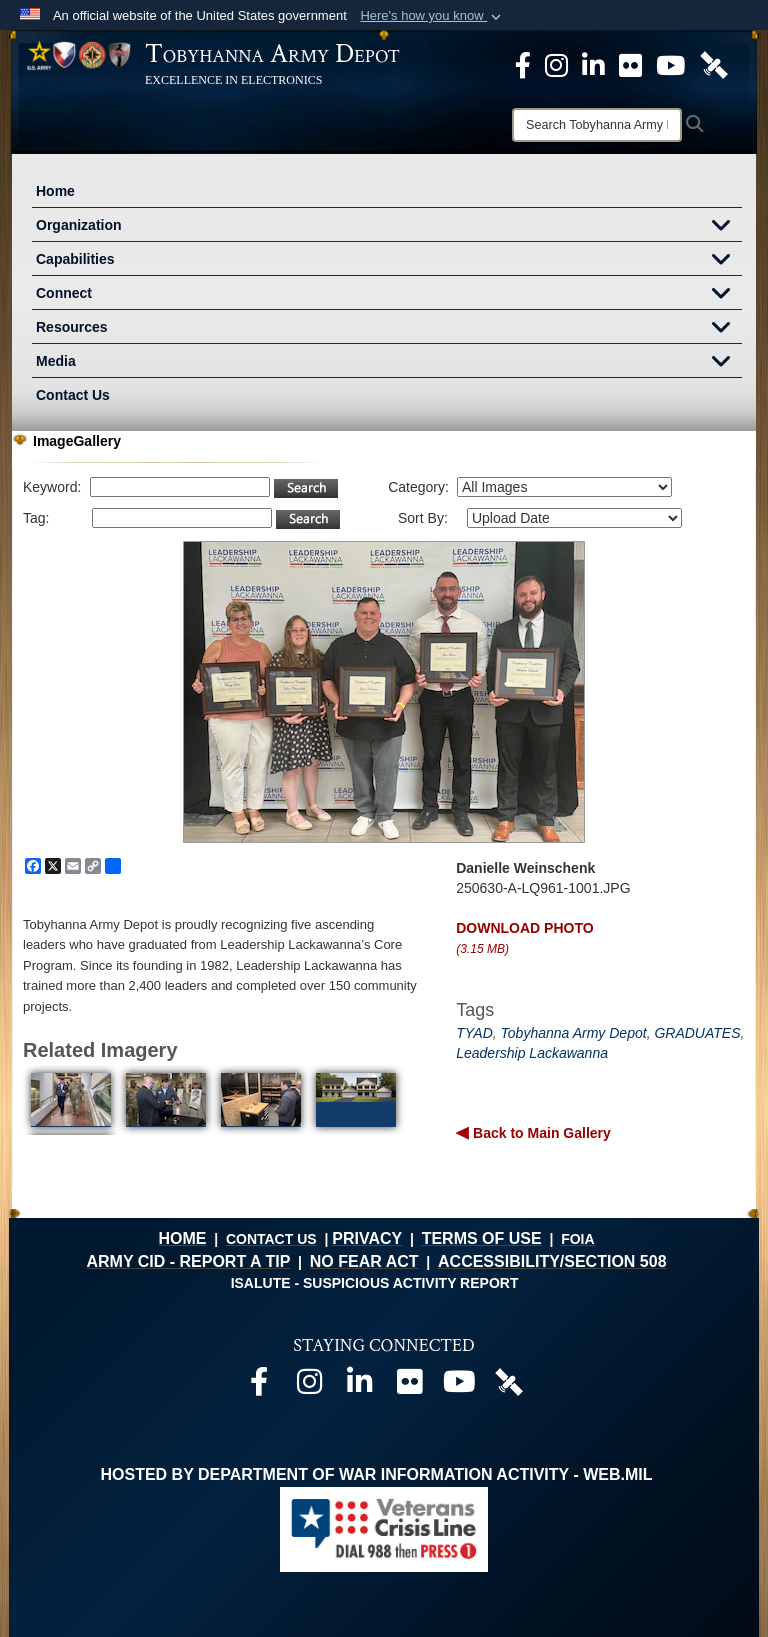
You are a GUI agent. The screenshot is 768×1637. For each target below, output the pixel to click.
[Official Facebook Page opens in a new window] (523, 64)
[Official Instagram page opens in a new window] (556, 64)
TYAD (474, 1033)
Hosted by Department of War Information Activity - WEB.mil (377, 1474)
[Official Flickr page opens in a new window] (630, 64)
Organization (389, 227)
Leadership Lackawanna (532, 1053)
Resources (389, 329)
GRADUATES (697, 1033)
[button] (432, 16)
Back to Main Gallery (540, 1133)
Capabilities (389, 261)
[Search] (597, 125)
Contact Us (73, 395)
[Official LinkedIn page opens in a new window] (593, 64)
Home (55, 191)
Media (389, 363)
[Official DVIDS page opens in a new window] (714, 64)
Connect (389, 295)
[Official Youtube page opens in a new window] (459, 1386)
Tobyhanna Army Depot (574, 1033)
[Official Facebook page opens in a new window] (259, 1386)
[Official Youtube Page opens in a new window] (670, 64)
